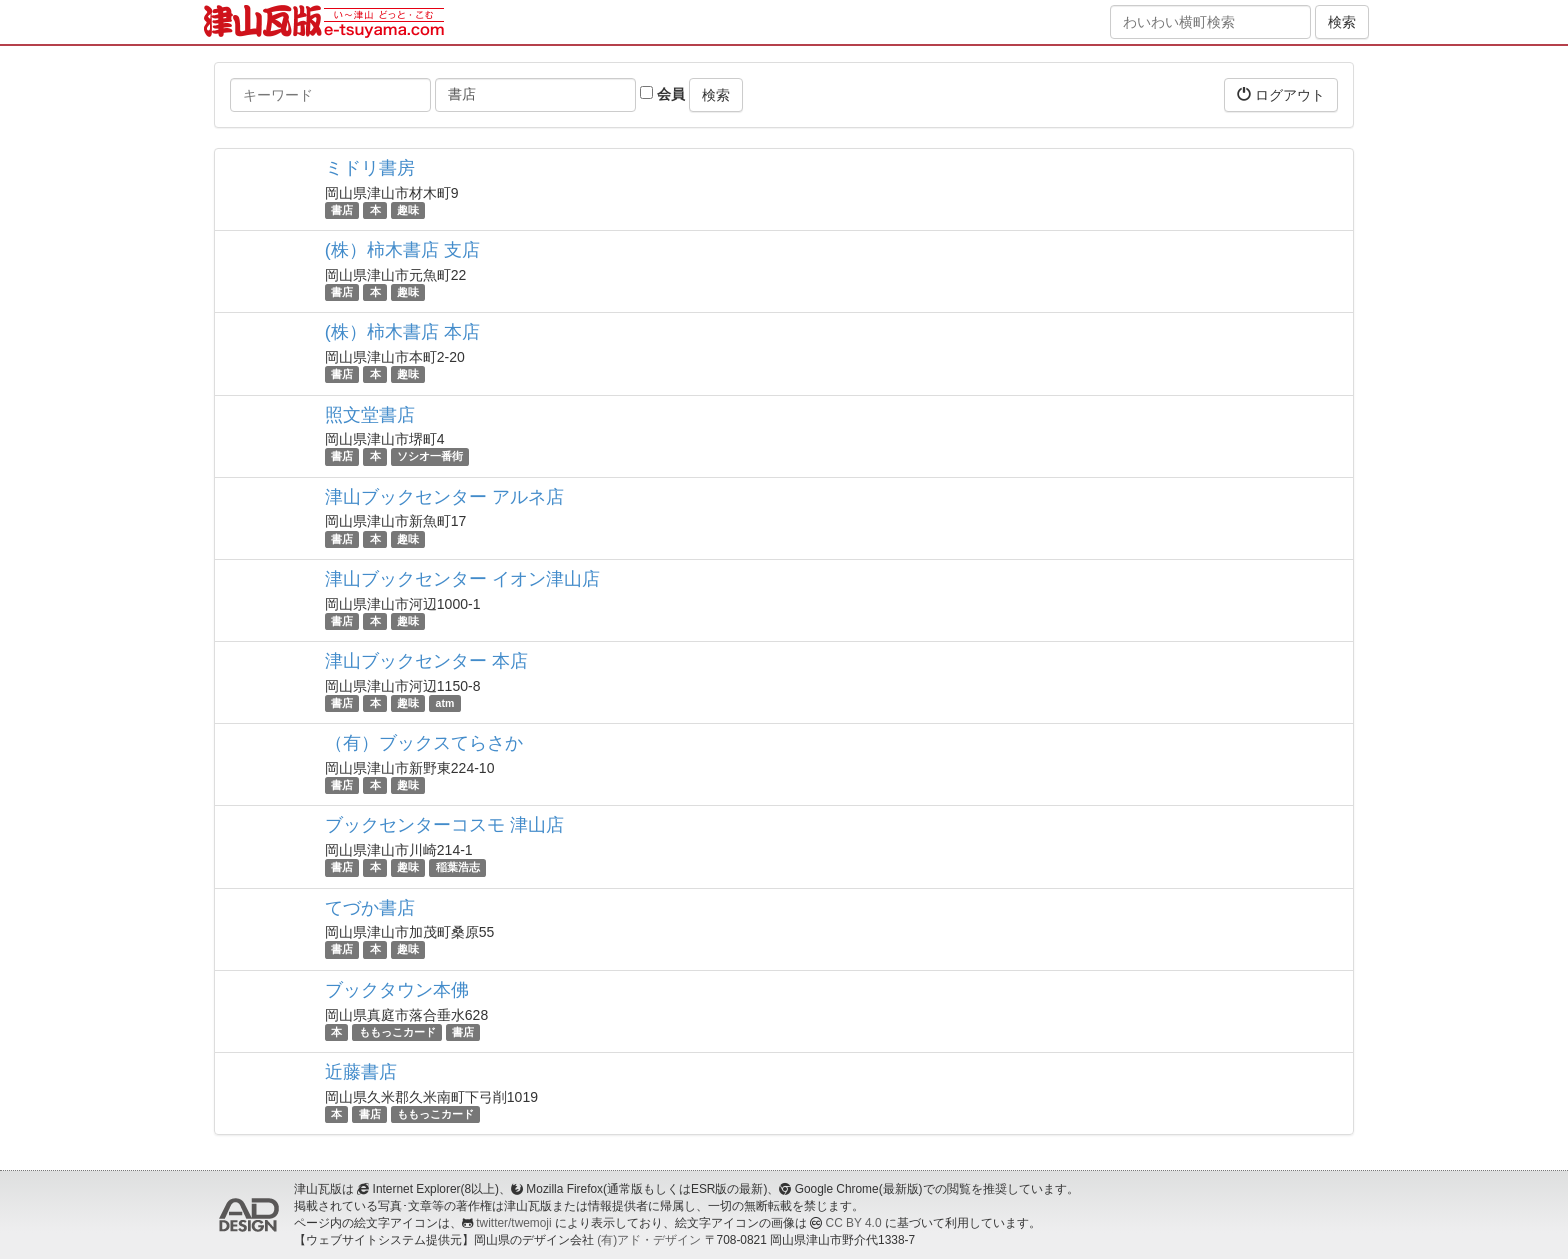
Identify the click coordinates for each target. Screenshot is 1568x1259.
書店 (342, 210)
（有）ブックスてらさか (424, 743)
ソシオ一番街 (430, 457)
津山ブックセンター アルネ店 (444, 497)
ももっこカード (397, 1032)
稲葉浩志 (458, 867)
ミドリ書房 (370, 168)
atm (445, 703)
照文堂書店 (370, 415)
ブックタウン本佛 (397, 990)
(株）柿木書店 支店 (402, 250)
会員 (662, 94)
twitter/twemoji (513, 1223)
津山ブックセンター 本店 (426, 661)
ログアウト (1281, 94)
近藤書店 (361, 1072)
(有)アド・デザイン (649, 1240)
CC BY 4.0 (854, 1223)
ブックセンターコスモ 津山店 (444, 825)
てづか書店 (370, 908)
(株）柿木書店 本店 (402, 332)
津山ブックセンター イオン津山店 (462, 579)
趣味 (408, 210)
